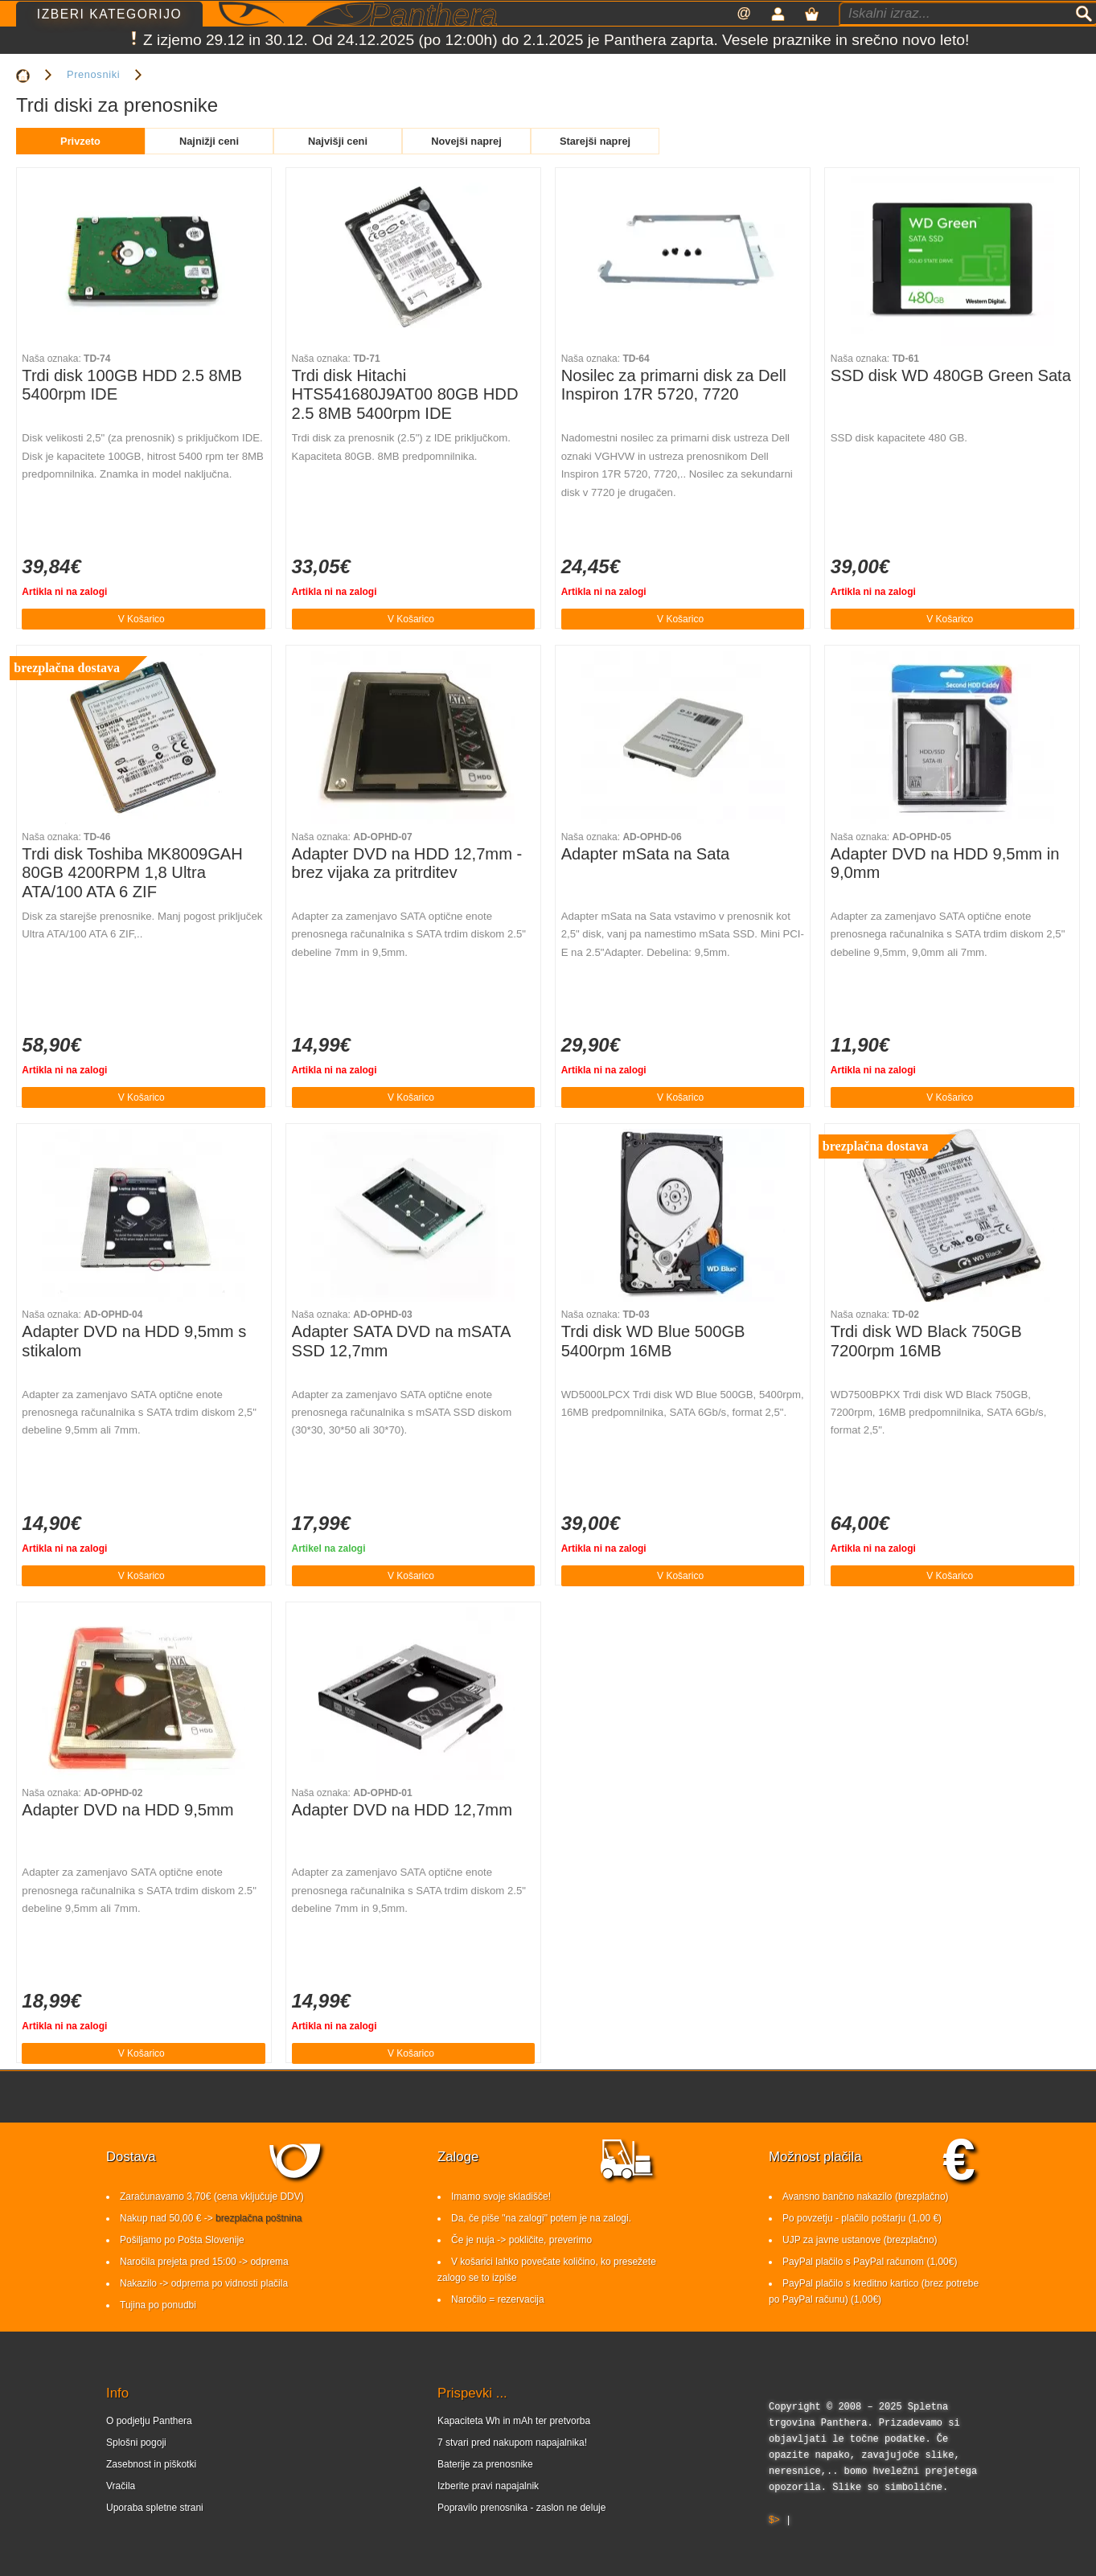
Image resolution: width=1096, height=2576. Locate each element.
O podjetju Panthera (149, 2420)
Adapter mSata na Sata (645, 854)
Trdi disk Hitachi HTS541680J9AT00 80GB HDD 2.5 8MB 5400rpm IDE (405, 394)
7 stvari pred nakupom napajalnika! (512, 2442)
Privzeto (80, 141)
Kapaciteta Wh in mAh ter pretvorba (513, 2420)
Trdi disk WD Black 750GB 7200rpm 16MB (926, 1341)
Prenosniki (93, 74)
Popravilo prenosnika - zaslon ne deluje (521, 2507)
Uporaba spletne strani (154, 2507)
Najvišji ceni (337, 141)
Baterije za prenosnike (485, 2464)
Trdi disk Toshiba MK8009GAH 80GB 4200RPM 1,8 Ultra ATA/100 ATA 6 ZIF (132, 872)
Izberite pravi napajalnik (488, 2486)
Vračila (120, 2486)
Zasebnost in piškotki (151, 2464)
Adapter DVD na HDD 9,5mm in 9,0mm (945, 863)
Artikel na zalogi (329, 1548)
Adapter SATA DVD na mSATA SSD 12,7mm (401, 1341)
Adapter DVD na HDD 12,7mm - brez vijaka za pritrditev (407, 863)
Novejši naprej (466, 141)
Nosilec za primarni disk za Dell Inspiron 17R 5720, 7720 (673, 385)
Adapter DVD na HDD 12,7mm (402, 1810)
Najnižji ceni (209, 141)
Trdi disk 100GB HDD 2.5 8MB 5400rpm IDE (132, 385)
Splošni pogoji (136, 2442)
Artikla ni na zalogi (64, 591)
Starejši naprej (595, 141)
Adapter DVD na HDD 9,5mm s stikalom (134, 1341)
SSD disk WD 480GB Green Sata (951, 375)
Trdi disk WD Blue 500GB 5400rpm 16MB (653, 1341)
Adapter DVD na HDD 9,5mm (127, 1810)
